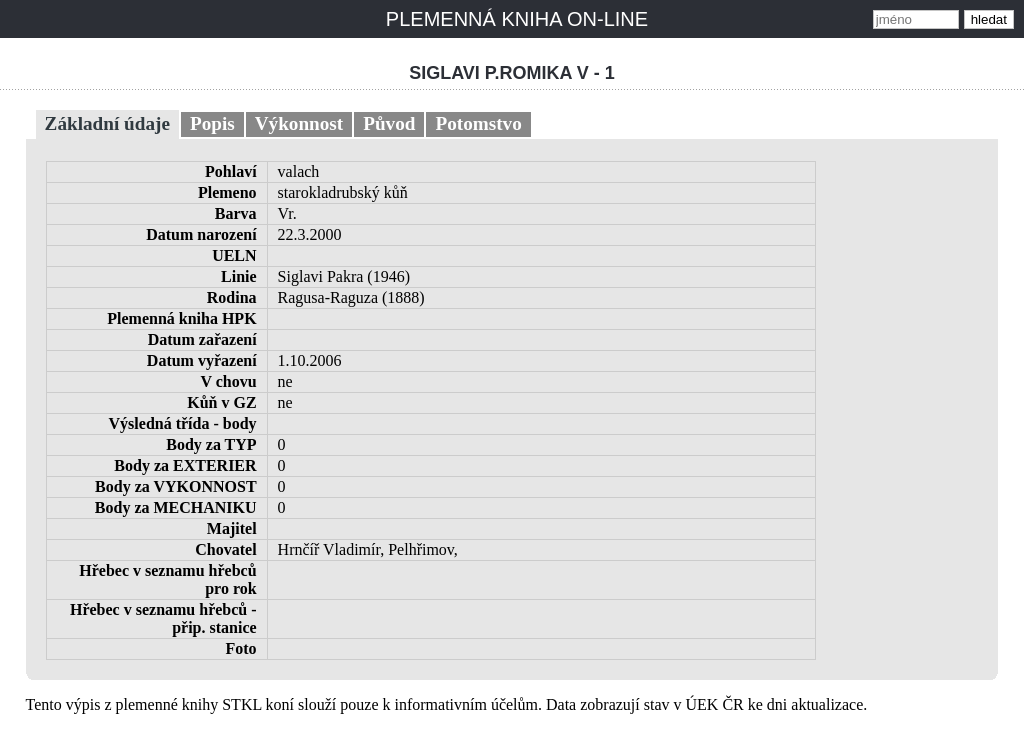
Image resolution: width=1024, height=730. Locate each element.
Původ (389, 123)
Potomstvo (478, 123)
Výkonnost (299, 123)
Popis (212, 123)
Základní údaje (107, 123)
